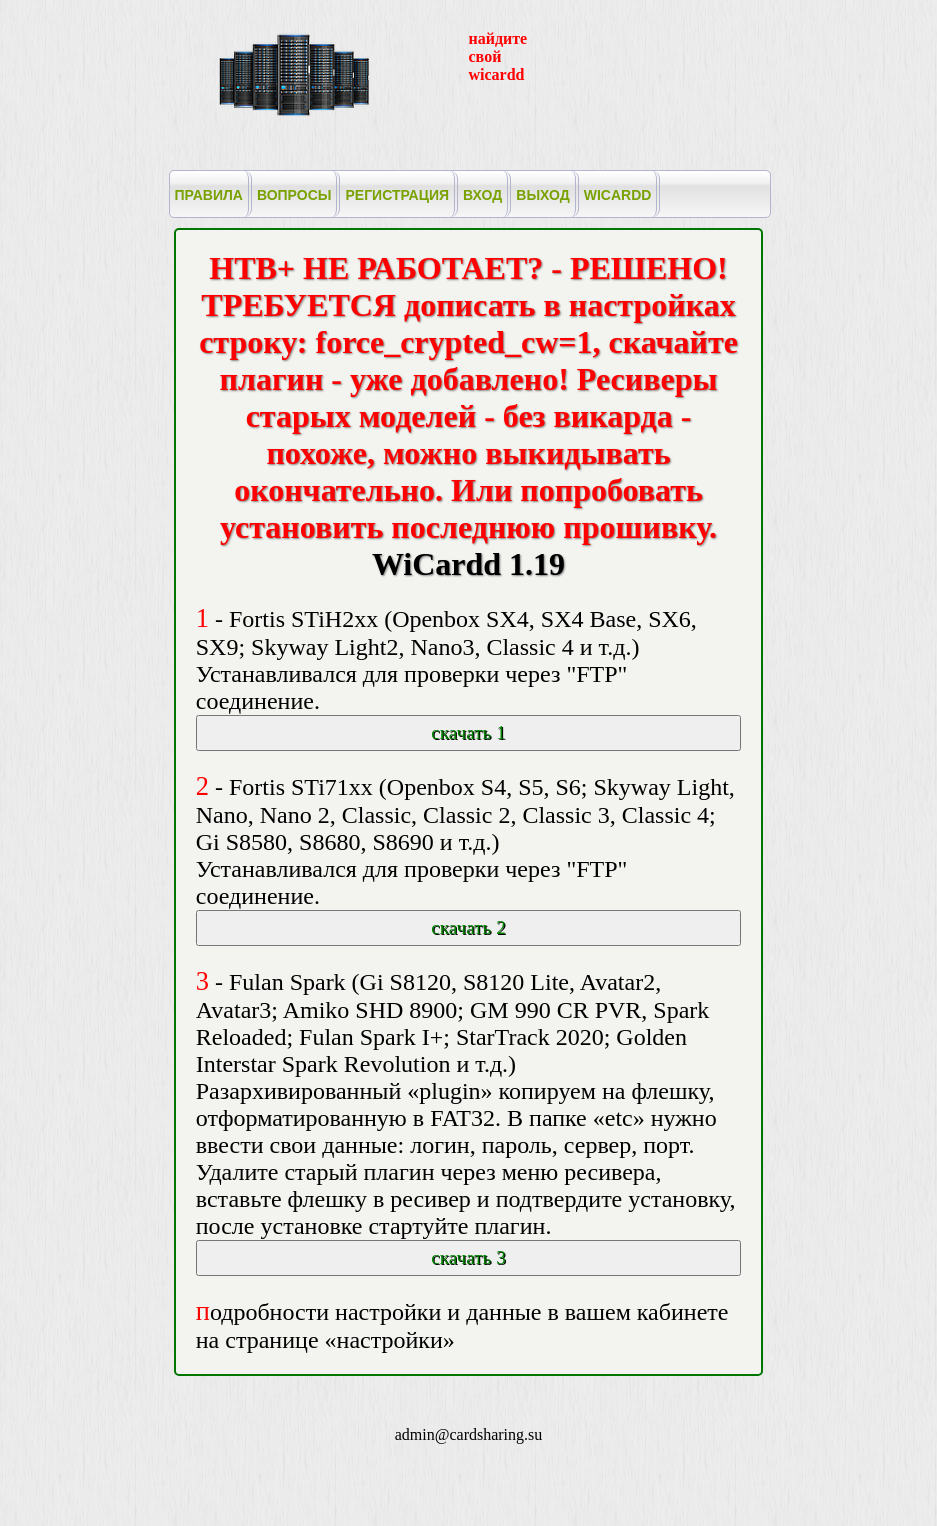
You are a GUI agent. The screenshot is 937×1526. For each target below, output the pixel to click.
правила (209, 195)
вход (482, 195)
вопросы (294, 195)
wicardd (618, 195)
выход (542, 195)
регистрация (397, 195)
